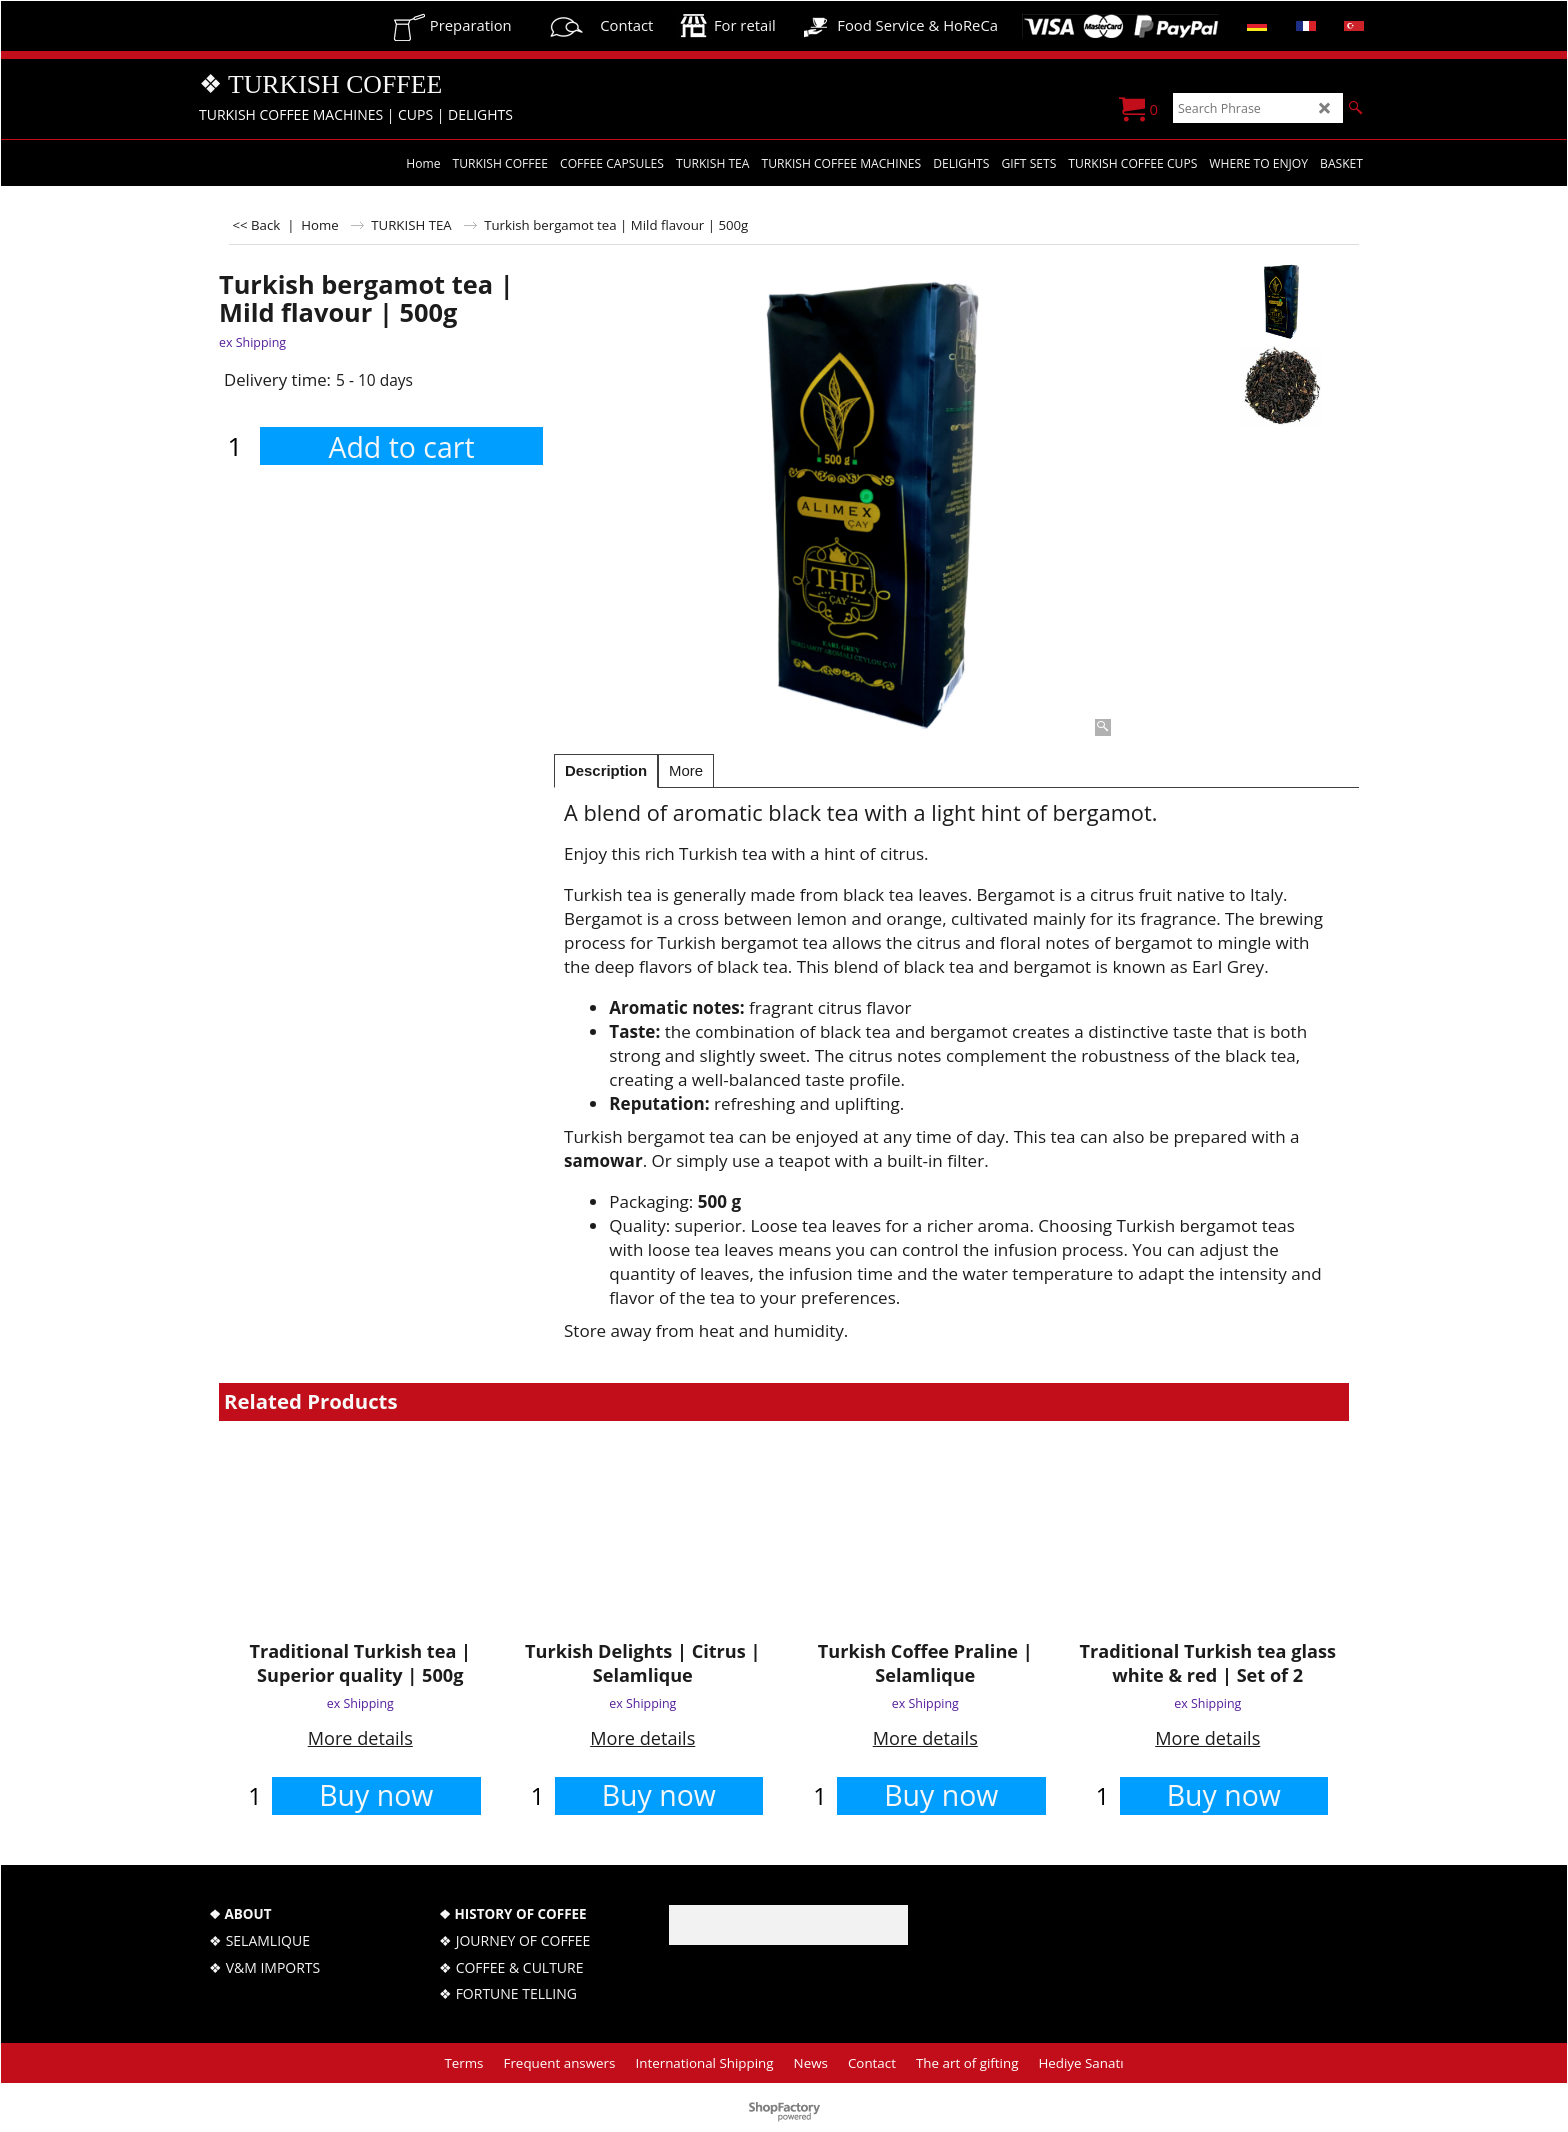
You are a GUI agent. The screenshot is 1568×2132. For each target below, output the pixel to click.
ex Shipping (252, 342)
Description (606, 771)
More (686, 771)
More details (360, 1738)
